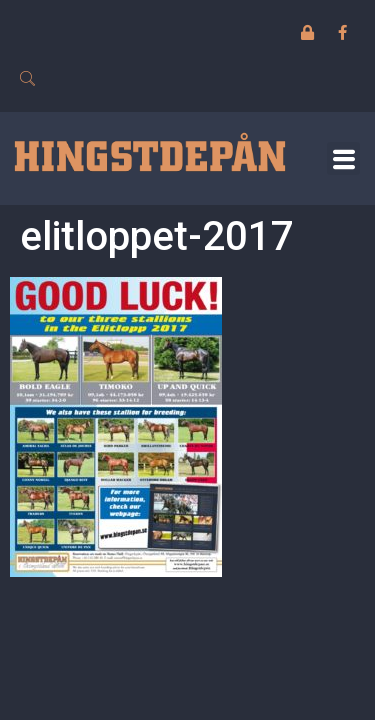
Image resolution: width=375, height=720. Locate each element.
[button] (343, 158)
